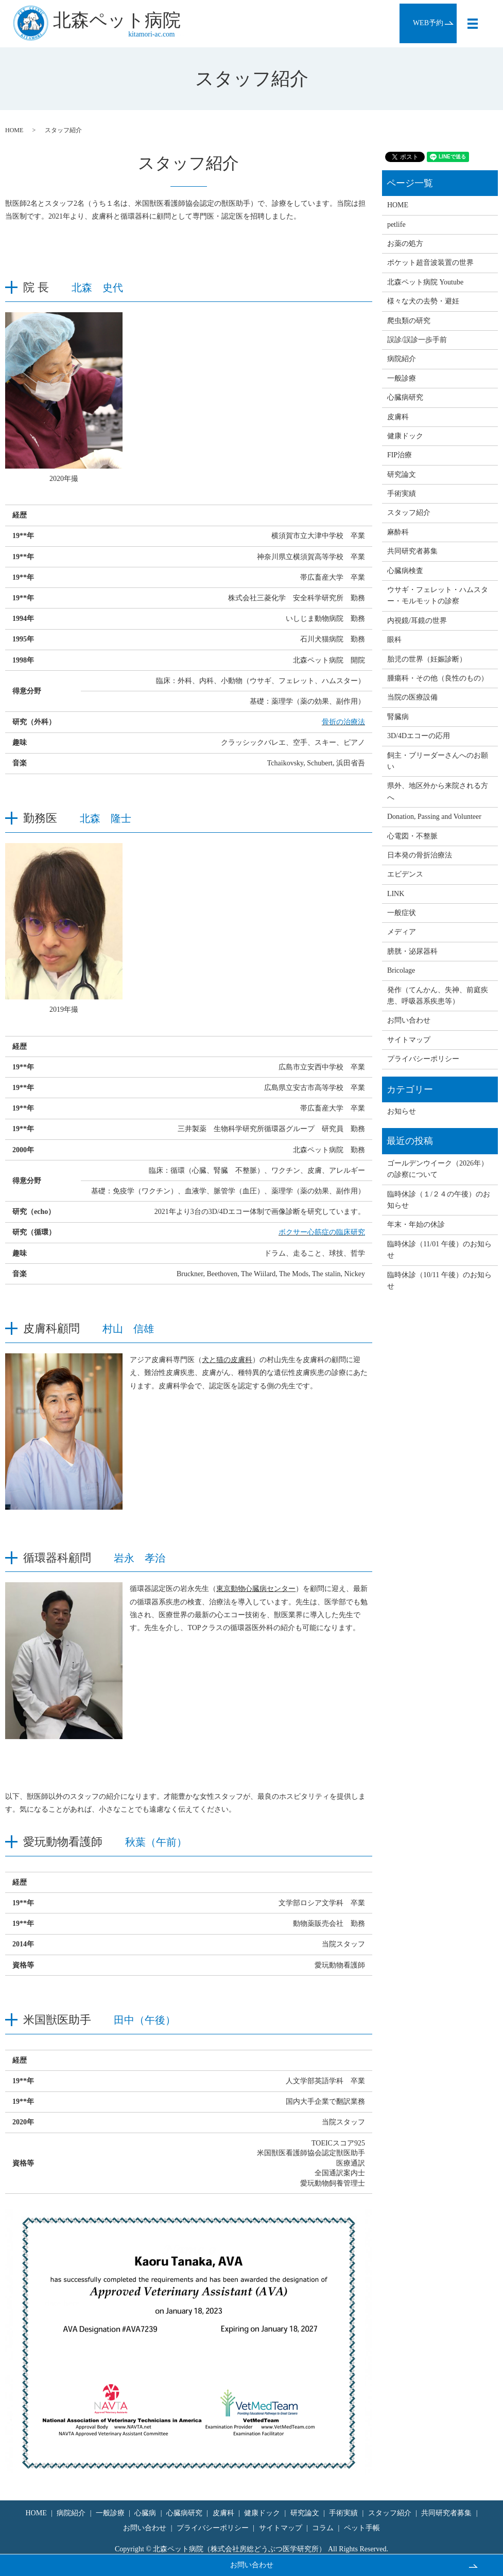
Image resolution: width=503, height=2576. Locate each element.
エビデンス (405, 874)
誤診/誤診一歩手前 (417, 340)
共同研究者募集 (412, 551)
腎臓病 (398, 717)
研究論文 (401, 474)
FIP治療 (399, 455)
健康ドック (405, 436)
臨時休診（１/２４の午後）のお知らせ (438, 1199)
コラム (323, 2528)
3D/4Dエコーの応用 (418, 736)
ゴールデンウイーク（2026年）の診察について (437, 1168)
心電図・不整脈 (412, 836)
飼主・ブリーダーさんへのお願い (437, 761)
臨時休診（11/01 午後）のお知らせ (439, 1249)
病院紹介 (401, 359)
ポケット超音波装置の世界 (430, 262)
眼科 (394, 639)
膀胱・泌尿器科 (412, 951)
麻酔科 (398, 532)
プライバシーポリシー (423, 1059)
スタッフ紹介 (408, 512)
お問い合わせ (251, 2565)
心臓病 (145, 2513)
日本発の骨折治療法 (419, 855)
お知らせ (401, 1111)
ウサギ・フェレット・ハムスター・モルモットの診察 (437, 595)
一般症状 (401, 913)
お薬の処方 (405, 243)
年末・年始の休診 (416, 1224)
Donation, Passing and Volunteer (434, 816)
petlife (396, 224)
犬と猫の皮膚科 (227, 1360)
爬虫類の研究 (408, 321)
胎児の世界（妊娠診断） (426, 659)
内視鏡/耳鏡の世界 (417, 620)
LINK (395, 894)
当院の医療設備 (412, 697)
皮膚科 (398, 417)
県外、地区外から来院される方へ (437, 791)
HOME (14, 130)
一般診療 (401, 378)
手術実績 (401, 493)
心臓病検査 (405, 571)
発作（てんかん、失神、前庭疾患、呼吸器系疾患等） (437, 995)
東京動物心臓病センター (256, 1589)
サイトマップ (408, 1040)
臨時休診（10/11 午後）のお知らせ (439, 1280)
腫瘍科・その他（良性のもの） (437, 678)
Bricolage (401, 970)
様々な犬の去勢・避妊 (423, 301)
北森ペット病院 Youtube (425, 282)
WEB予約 (428, 23)
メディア (401, 932)
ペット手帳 (362, 2528)
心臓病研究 (405, 397)
